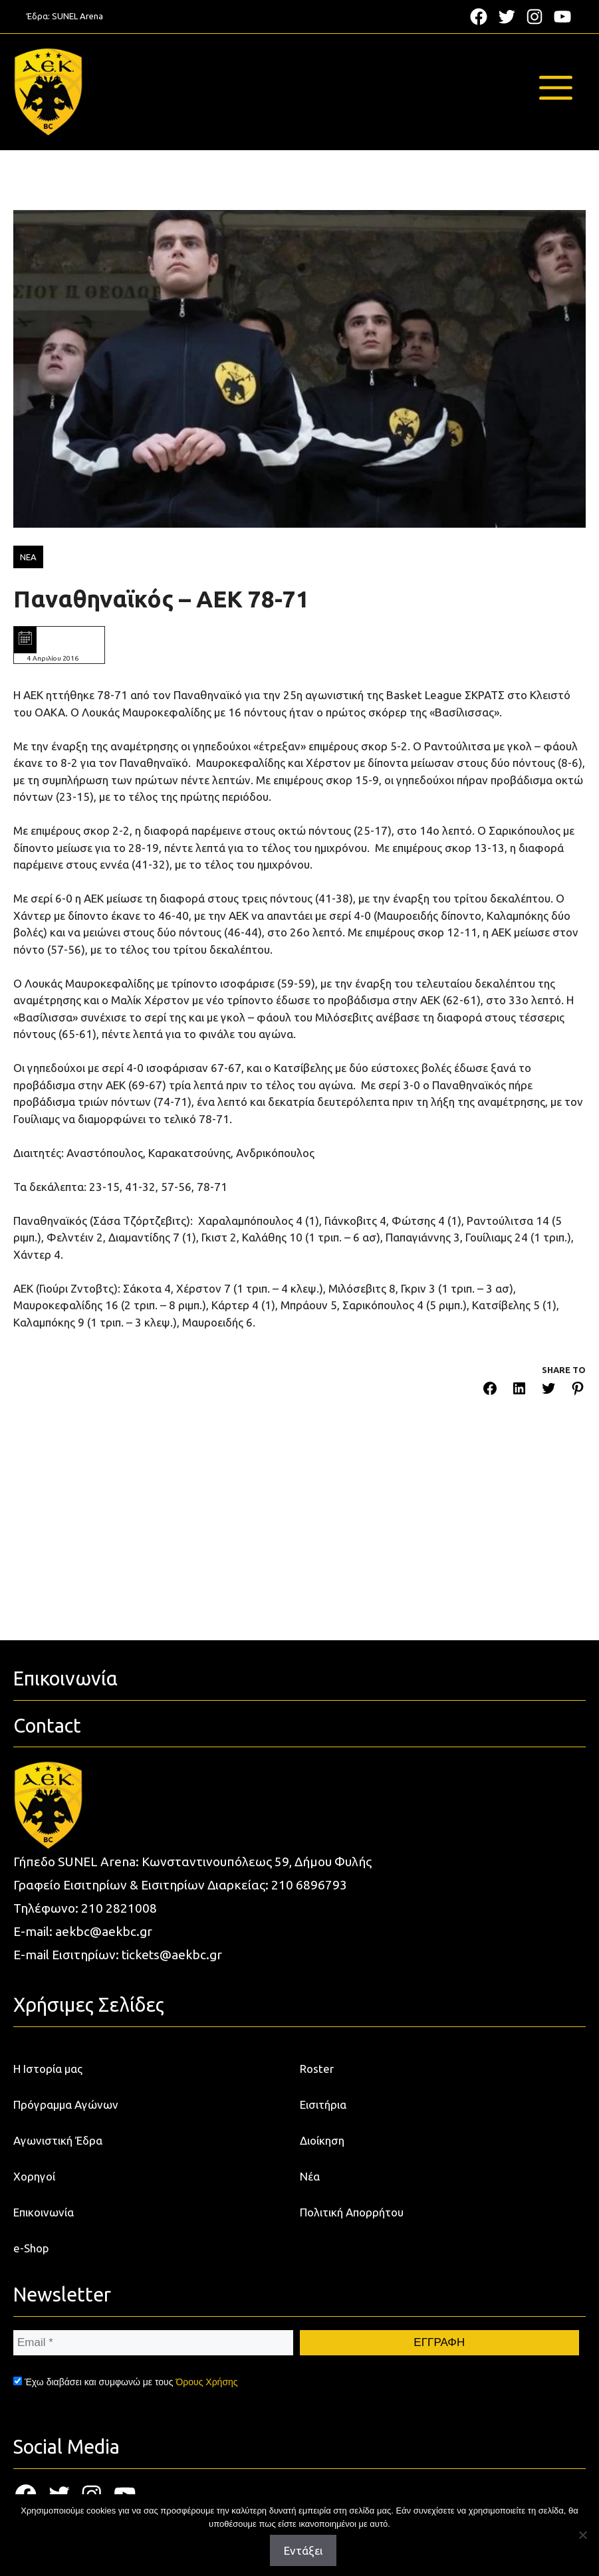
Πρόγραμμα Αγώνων (65, 2104)
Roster (317, 2068)
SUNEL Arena (77, 16)
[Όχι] (582, 2534)
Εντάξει (303, 2550)
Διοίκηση (322, 2140)
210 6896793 (309, 1885)
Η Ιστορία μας (47, 2068)
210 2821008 (119, 1908)
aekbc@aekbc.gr (103, 1931)
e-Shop (31, 2248)
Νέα (310, 2176)
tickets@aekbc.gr (172, 1954)
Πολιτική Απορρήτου (352, 2212)
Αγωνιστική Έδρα (57, 2140)
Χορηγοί (34, 2176)
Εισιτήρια (323, 2104)
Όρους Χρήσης (206, 2382)
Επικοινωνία (43, 2212)
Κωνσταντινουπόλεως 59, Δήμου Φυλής (257, 1861)
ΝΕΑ (28, 557)
